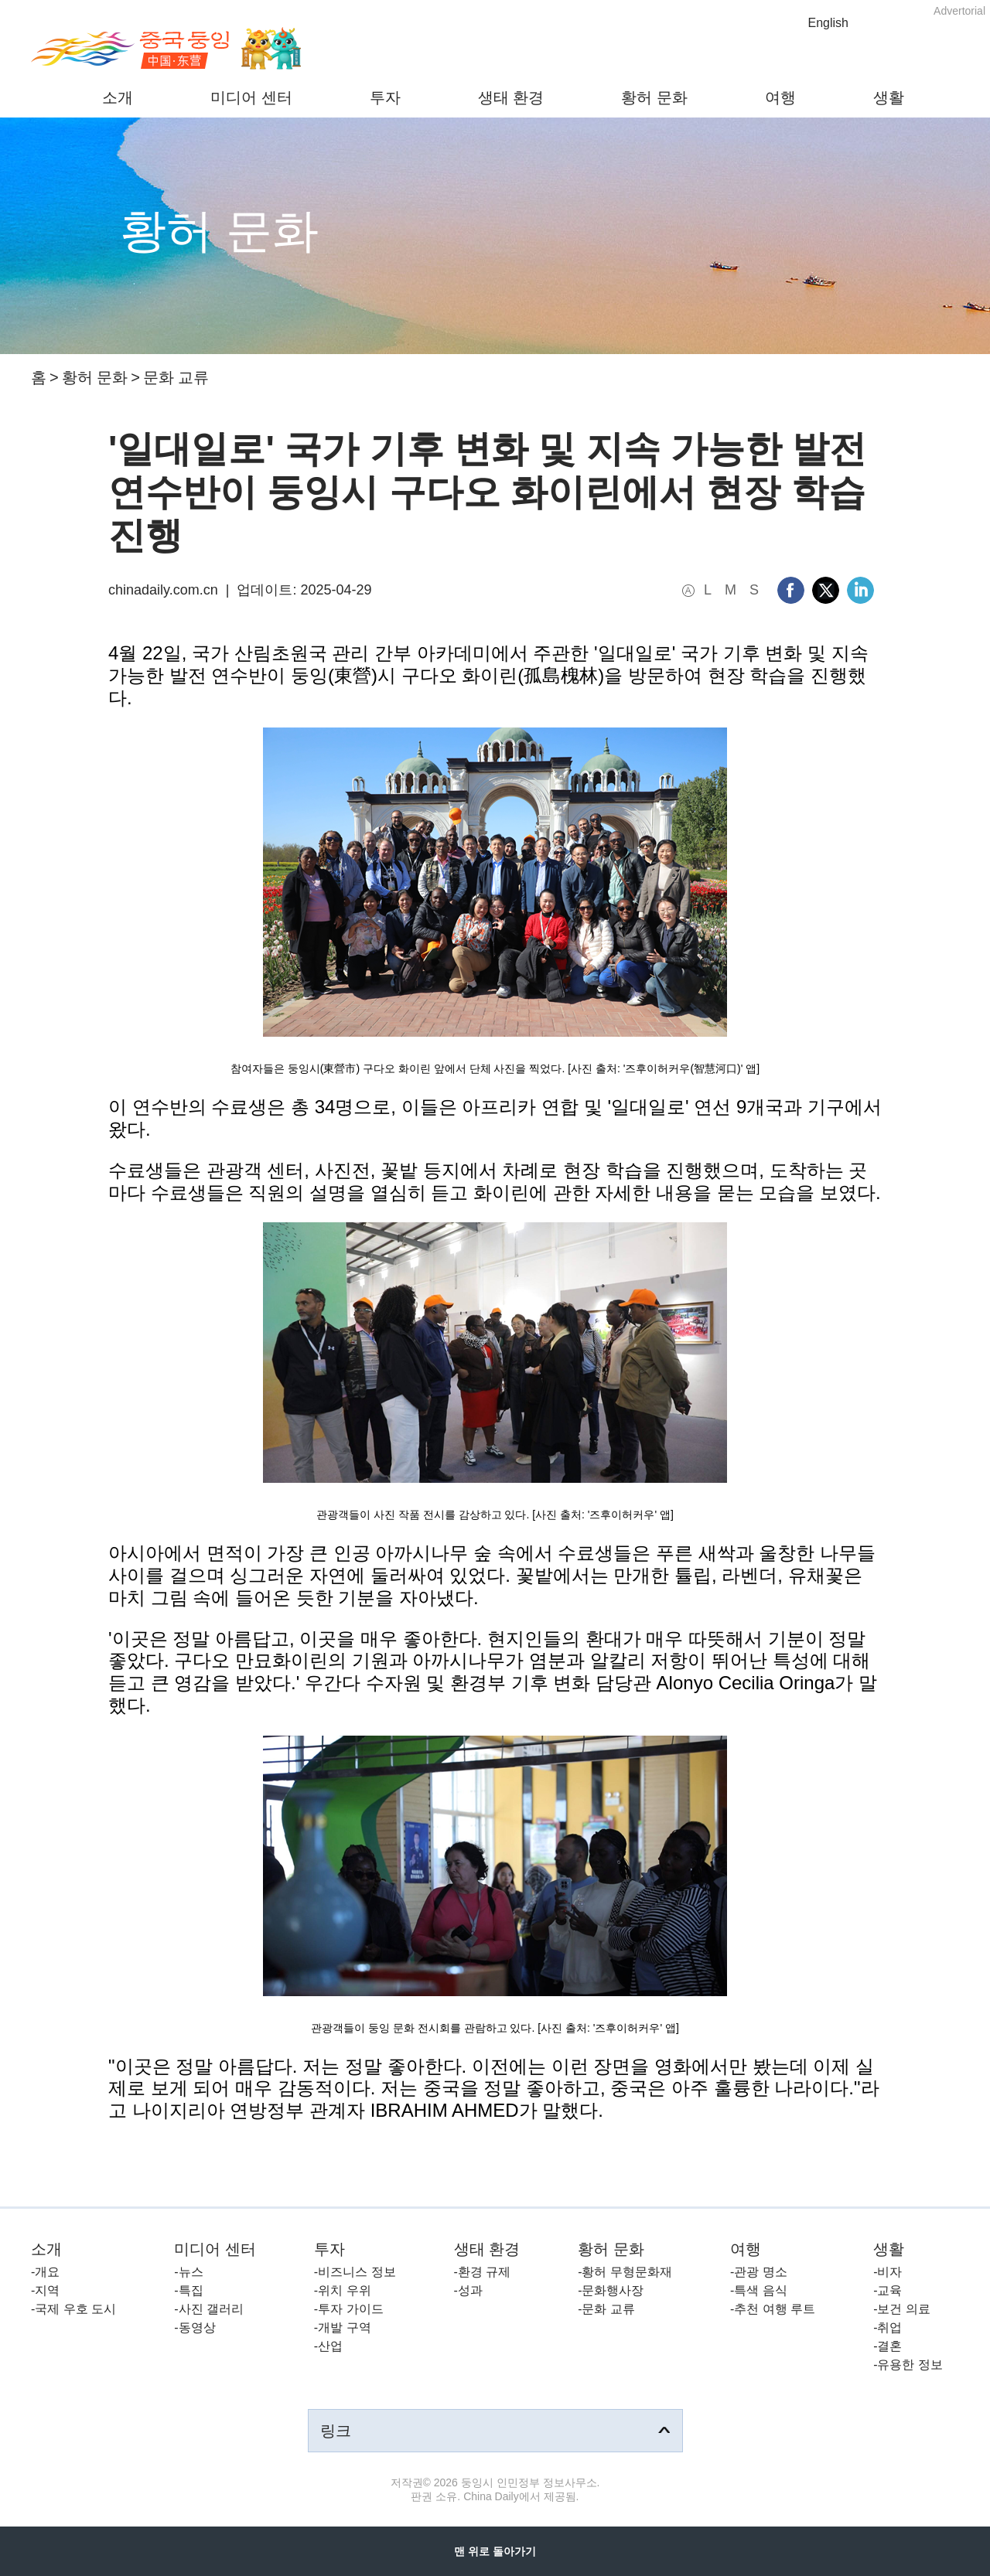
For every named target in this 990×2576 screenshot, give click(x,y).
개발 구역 (344, 2327)
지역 (47, 2290)
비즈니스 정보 (356, 2271)
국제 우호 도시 (75, 2308)
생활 (888, 97)
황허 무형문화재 (626, 2271)
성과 (470, 2290)
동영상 (197, 2327)
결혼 (889, 2346)
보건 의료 (903, 2308)
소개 (117, 97)
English (828, 22)
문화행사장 (613, 2290)
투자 (385, 97)
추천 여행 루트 (774, 2308)
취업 (889, 2327)
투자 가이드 (350, 2308)
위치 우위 (344, 2290)
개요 (47, 2271)
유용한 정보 (909, 2364)
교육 (889, 2290)
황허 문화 (654, 97)
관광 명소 (760, 2271)
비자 (889, 2271)
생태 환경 (511, 97)
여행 (780, 97)
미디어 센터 (251, 97)
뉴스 (191, 2271)
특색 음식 (760, 2290)
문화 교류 (176, 377)
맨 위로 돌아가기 (495, 2551)
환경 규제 (484, 2271)
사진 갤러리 (211, 2308)
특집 (191, 2290)
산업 (330, 2346)
